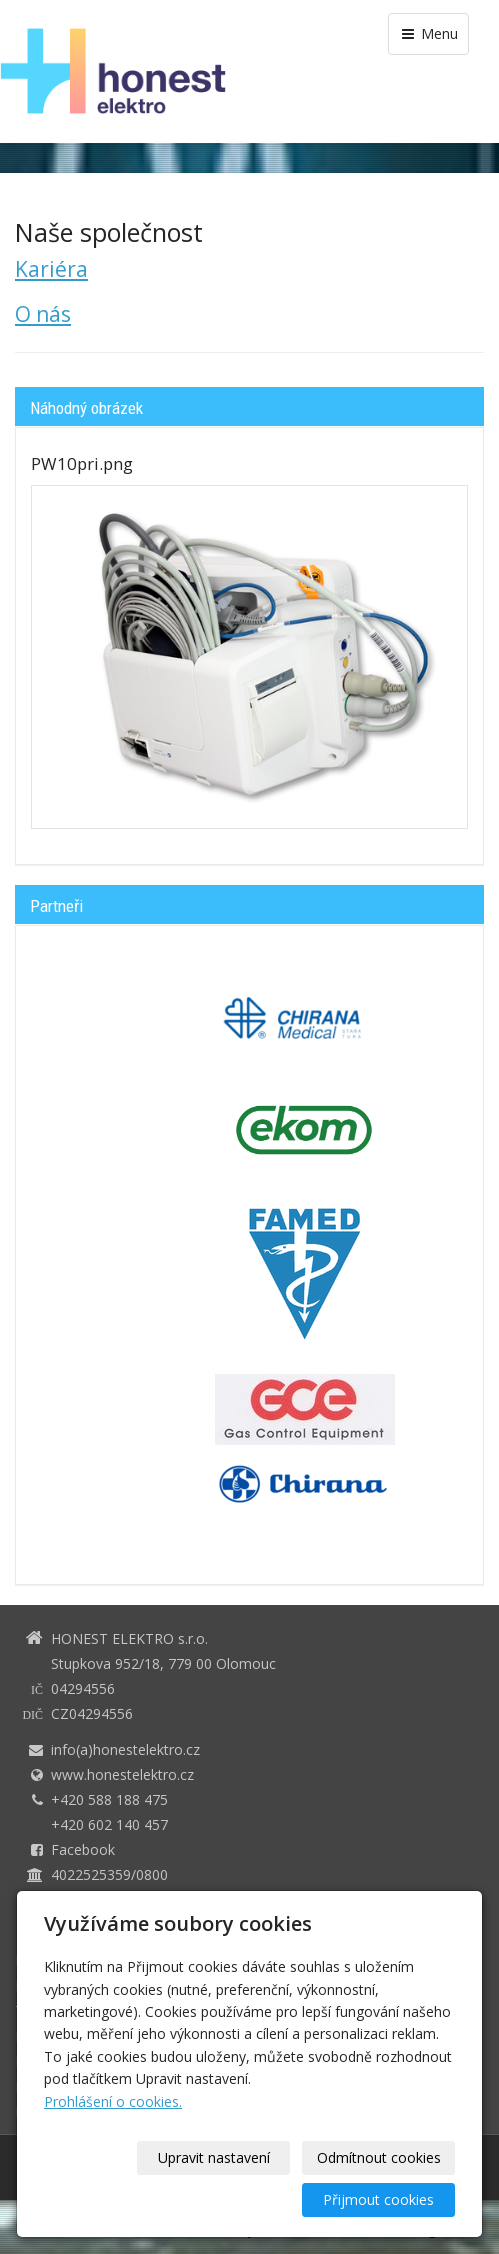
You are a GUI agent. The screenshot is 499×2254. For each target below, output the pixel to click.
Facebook (83, 1849)
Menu (428, 33)
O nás (43, 314)
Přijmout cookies (378, 2199)
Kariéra (51, 269)
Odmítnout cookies (379, 2157)
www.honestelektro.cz (122, 1774)
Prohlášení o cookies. (113, 2101)
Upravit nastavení (214, 2157)
